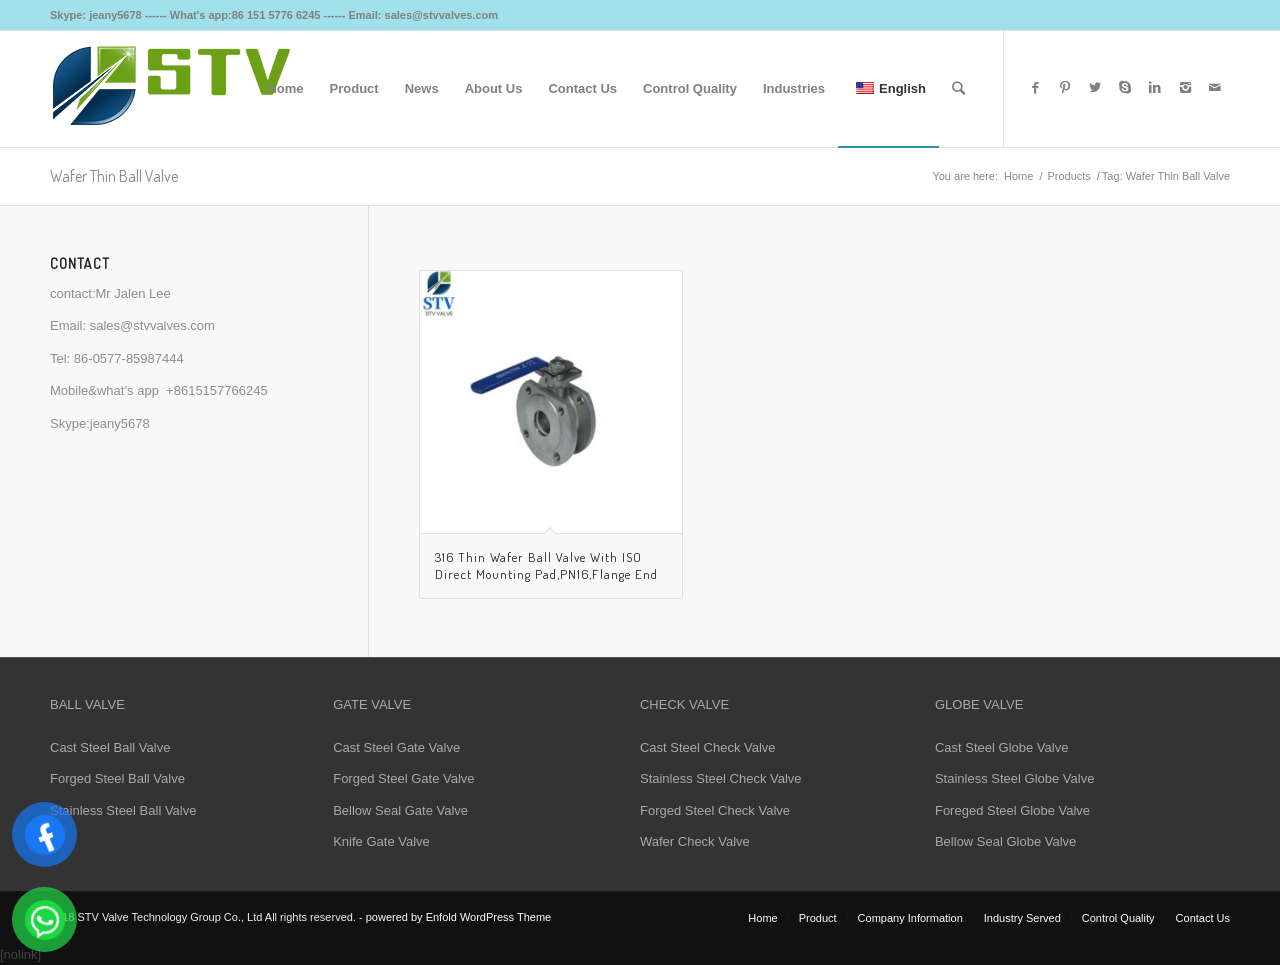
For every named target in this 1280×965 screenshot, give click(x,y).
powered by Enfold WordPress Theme (458, 917)
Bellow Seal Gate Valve (400, 810)
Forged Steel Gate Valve (403, 778)
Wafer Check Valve (695, 841)
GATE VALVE (372, 704)
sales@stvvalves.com (152, 325)
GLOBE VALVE (979, 704)
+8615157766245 (217, 390)
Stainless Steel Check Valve (721, 778)
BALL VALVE (87, 704)
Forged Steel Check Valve (715, 810)
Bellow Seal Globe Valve (1005, 841)
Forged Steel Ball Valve (117, 778)
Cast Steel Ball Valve (110, 747)
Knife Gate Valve (381, 841)
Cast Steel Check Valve (708, 747)
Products (1068, 176)
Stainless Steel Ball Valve (123, 810)
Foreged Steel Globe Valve (1012, 810)
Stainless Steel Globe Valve (1014, 778)
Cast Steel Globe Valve (1001, 747)
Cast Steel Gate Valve (396, 747)
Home (1018, 176)
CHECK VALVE (684, 704)
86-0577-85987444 (129, 358)
